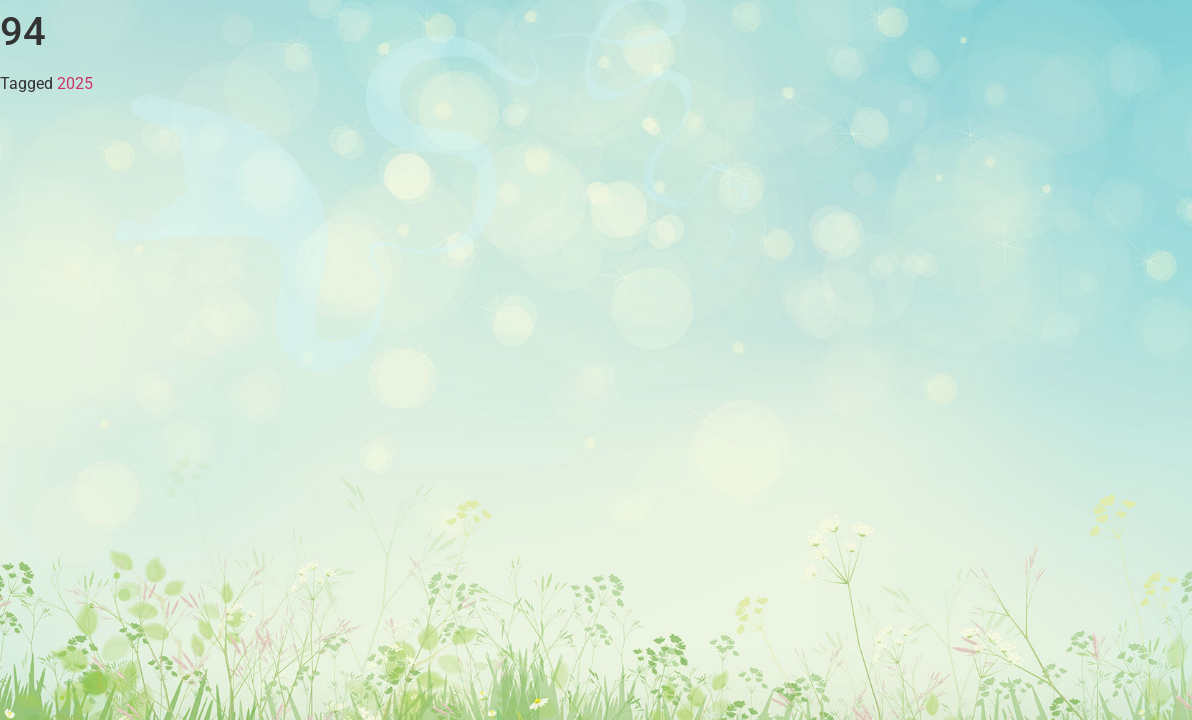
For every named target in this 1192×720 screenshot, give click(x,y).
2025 (75, 83)
